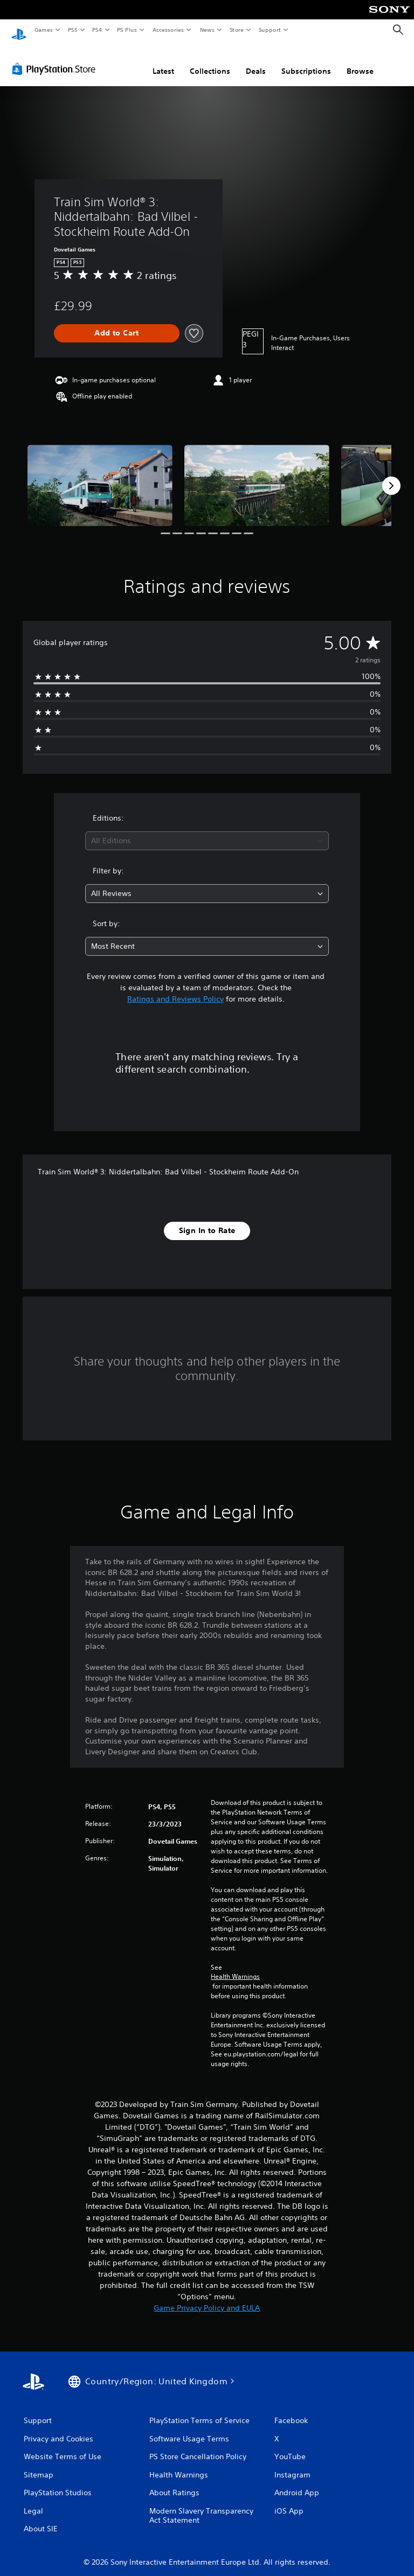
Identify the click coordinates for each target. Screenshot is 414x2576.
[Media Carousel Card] (99, 475)
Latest (163, 61)
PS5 (72, 29)
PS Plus (127, 29)
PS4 (97, 29)
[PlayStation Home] (19, 30)
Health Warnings (235, 1966)
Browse (360, 61)
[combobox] (206, 830)
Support (269, 29)
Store (236, 29)
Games (43, 29)
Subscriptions (306, 61)
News (207, 29)
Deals (256, 61)
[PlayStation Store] (56, 58)
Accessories (167, 29)
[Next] (391, 475)
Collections (210, 61)
